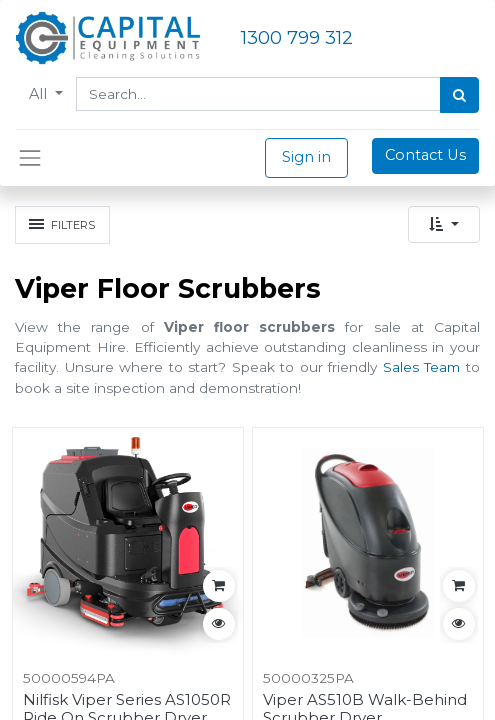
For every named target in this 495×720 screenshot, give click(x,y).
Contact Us (425, 155)
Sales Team (422, 367)
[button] (444, 224)
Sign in (306, 157)
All (40, 94)
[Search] (459, 95)
